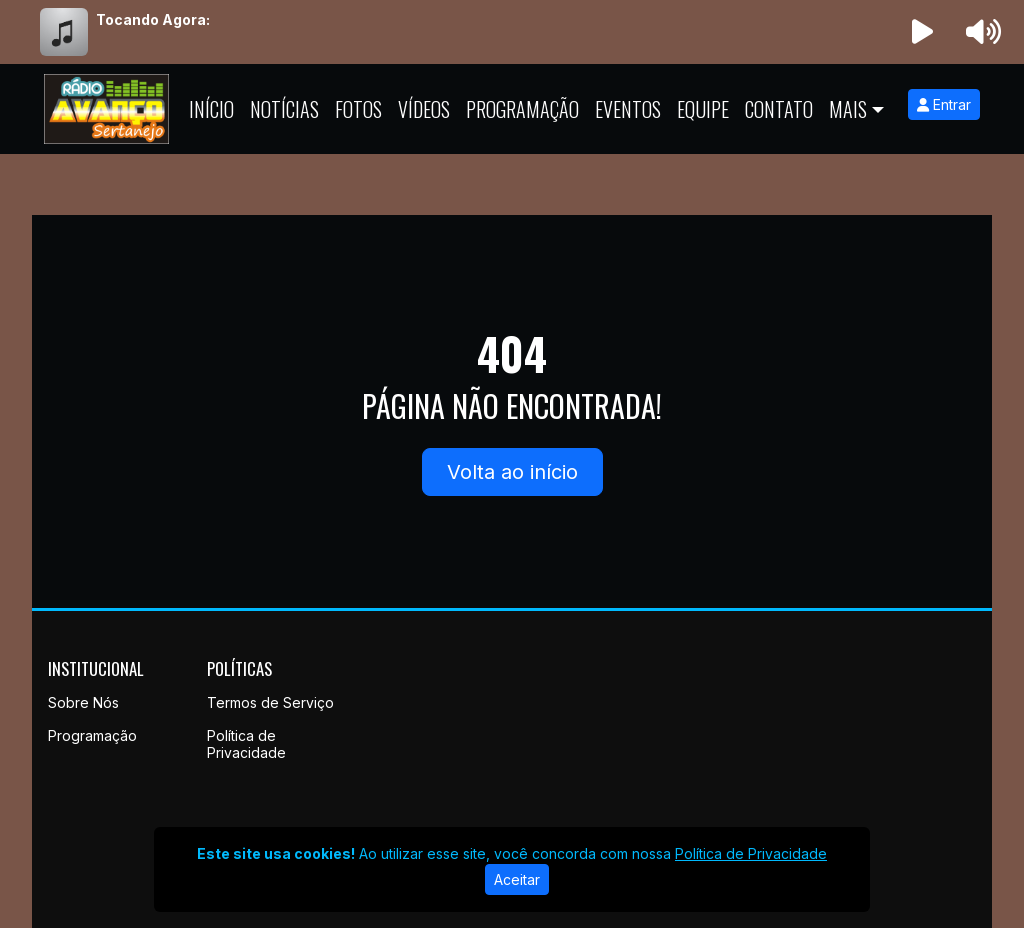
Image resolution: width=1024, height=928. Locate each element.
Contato (779, 109)
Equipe (703, 109)
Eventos (628, 109)
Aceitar (517, 879)
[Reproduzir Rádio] (923, 32)
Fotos (358, 109)
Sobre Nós (83, 702)
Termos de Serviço (270, 702)
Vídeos (424, 109)
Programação (522, 109)
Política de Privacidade (246, 744)
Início (211, 109)
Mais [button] (848, 109)
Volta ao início (512, 472)
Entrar (944, 104)
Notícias (284, 109)
